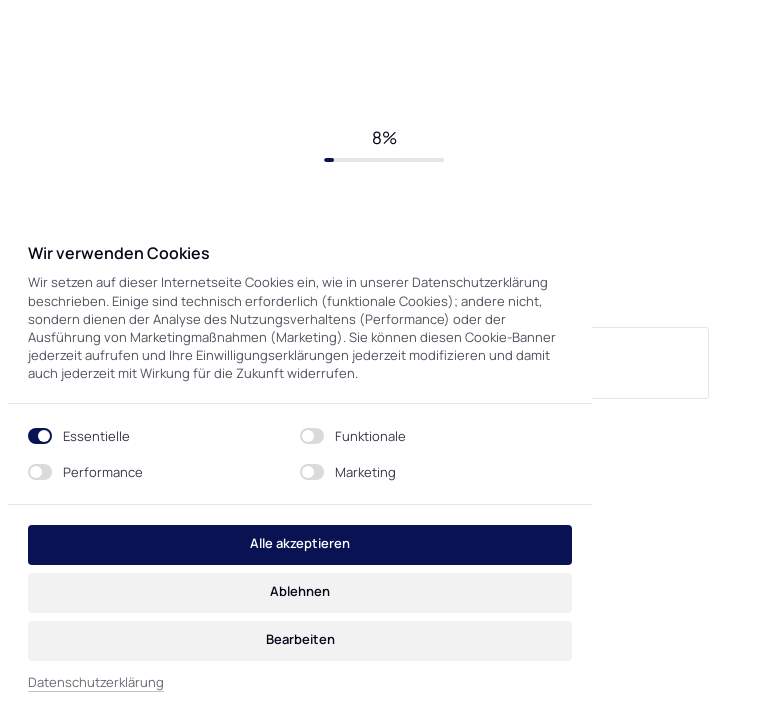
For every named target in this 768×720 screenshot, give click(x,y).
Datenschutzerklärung (96, 682)
